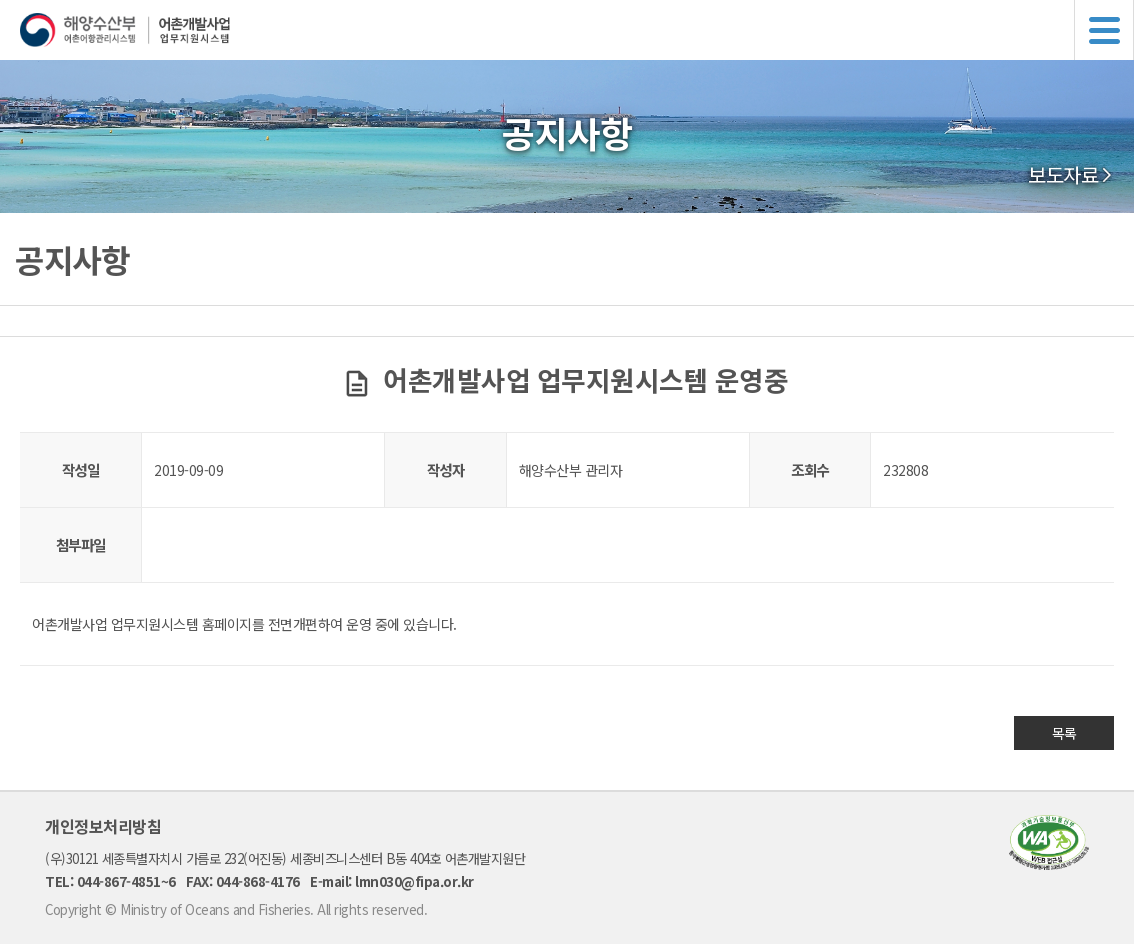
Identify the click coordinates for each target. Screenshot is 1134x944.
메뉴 (1104, 30)
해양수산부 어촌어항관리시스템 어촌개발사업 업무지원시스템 (577, 30)
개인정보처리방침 (103, 826)
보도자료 (1063, 175)
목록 (1064, 733)
